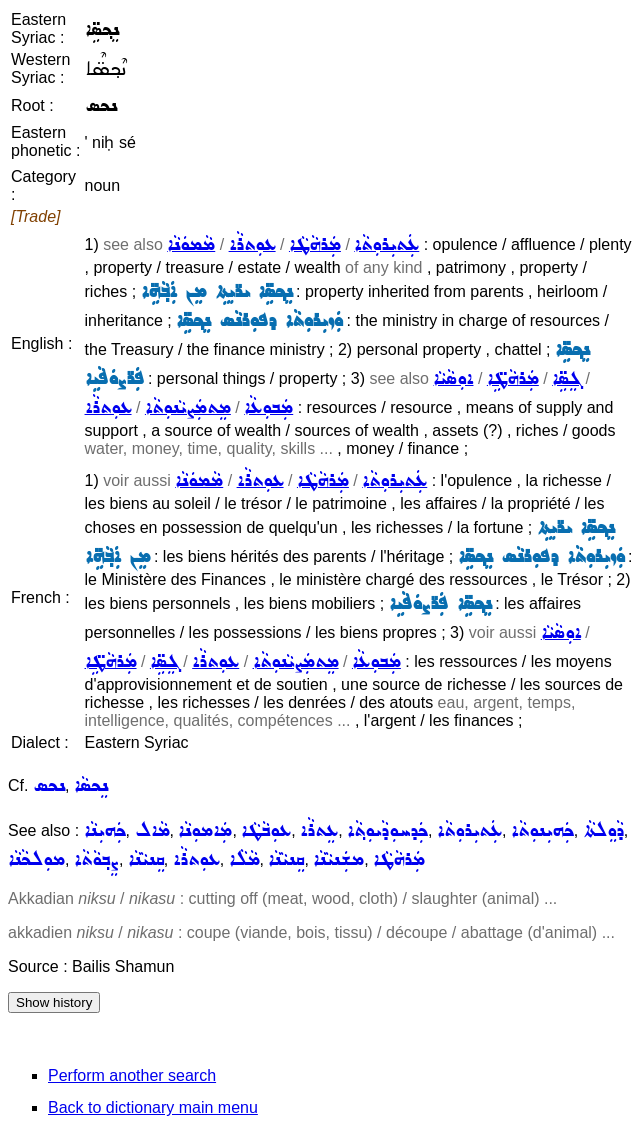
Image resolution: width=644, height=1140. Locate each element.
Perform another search (132, 1075)
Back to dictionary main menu (153, 1107)
